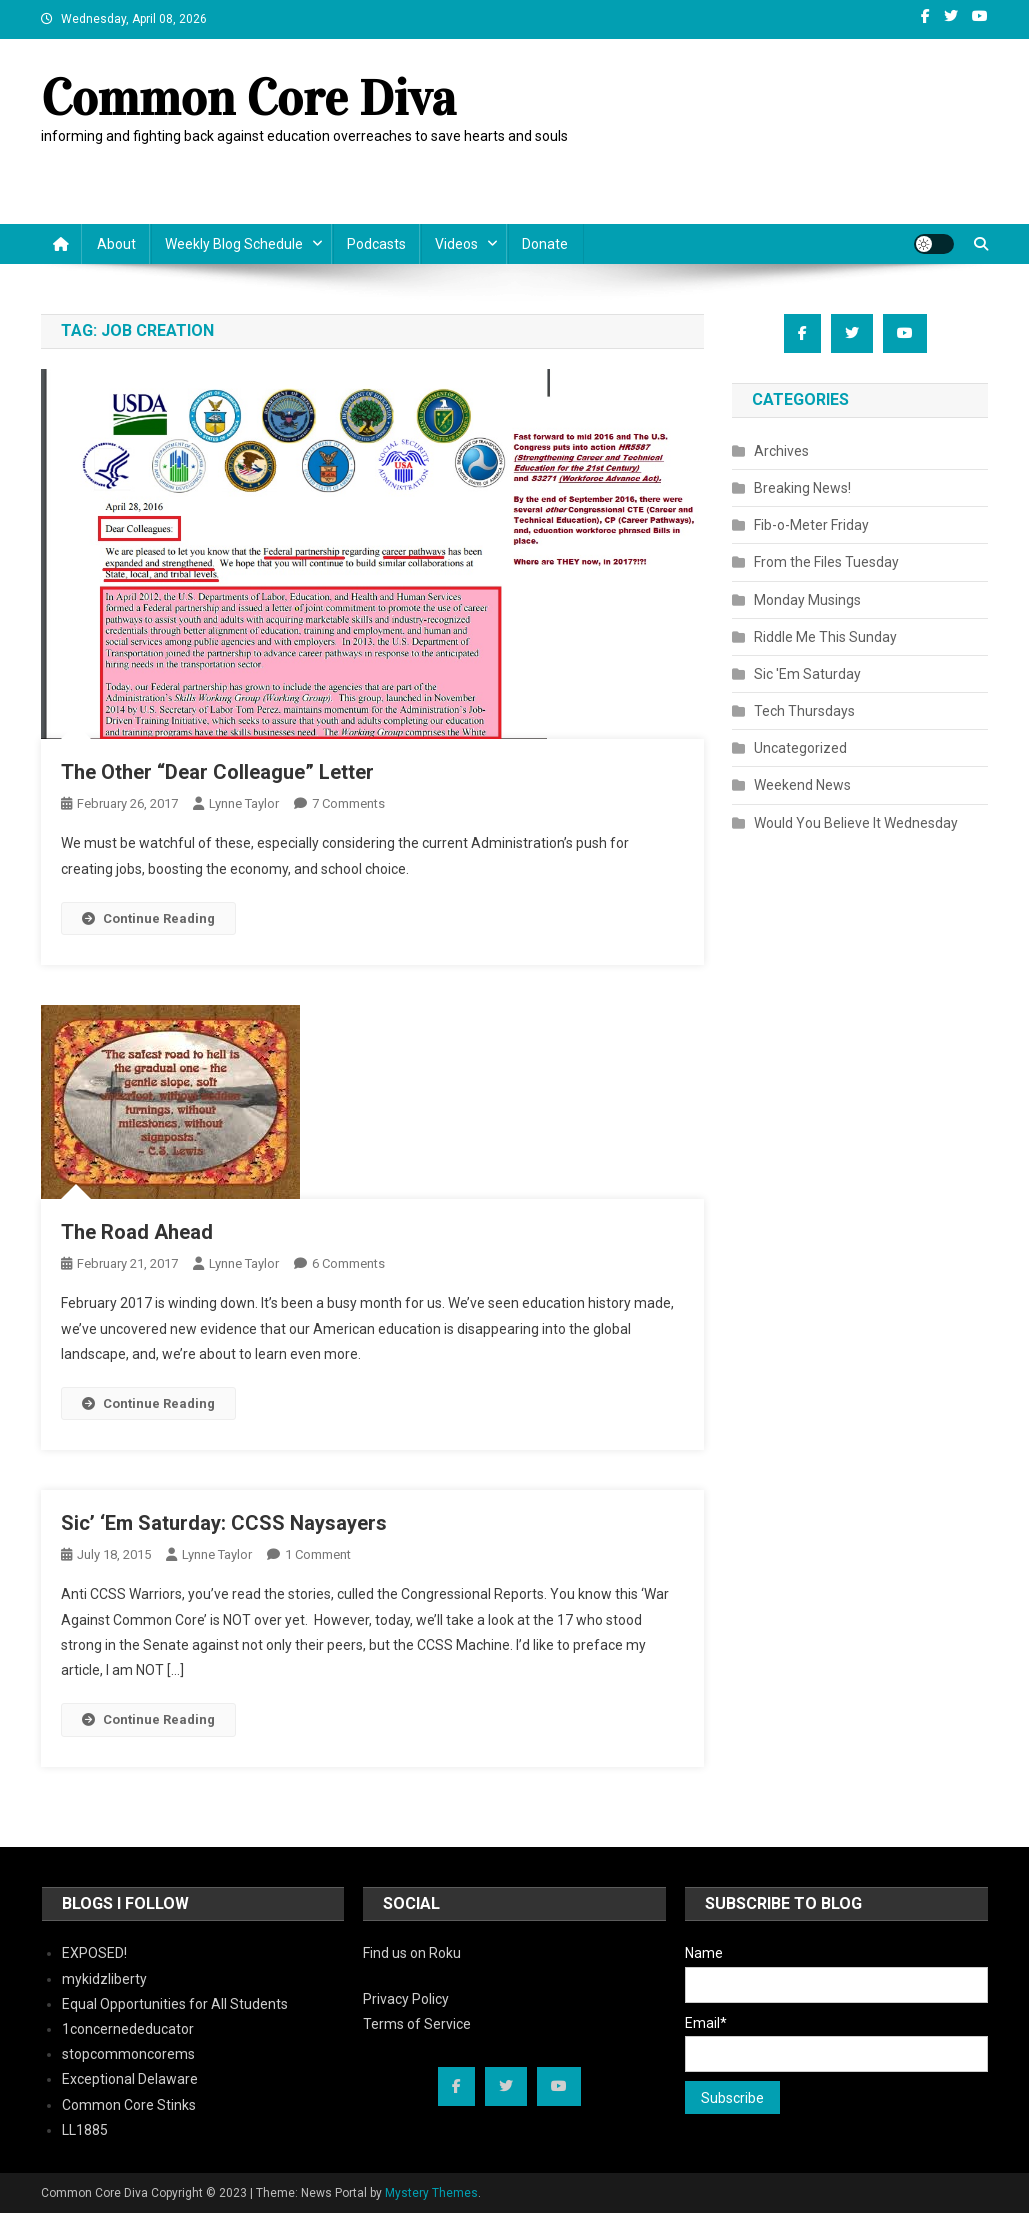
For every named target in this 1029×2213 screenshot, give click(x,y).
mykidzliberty (104, 1979)
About (116, 244)
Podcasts (376, 244)
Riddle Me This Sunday (825, 637)
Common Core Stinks (129, 2105)
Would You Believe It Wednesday (856, 823)
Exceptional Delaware (130, 2079)
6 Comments (348, 1263)
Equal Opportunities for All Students (175, 2004)
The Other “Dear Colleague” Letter (217, 772)
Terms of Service (417, 2024)
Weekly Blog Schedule (234, 244)
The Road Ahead (137, 1232)
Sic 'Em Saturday (807, 674)
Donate (545, 244)
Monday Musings (807, 600)
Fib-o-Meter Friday (811, 525)
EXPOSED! (94, 1953)
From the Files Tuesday (826, 562)
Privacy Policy (406, 1999)
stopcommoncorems (128, 2054)
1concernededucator (128, 2029)
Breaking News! (802, 488)
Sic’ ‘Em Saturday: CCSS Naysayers (224, 1523)
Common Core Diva (248, 98)
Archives (781, 451)
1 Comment (318, 1554)
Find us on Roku (412, 1953)
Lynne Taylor (244, 803)
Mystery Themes (431, 2193)
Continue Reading (148, 918)
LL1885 (85, 2130)
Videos (456, 244)
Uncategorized (800, 748)
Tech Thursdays (804, 711)
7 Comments (348, 803)
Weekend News (802, 785)
